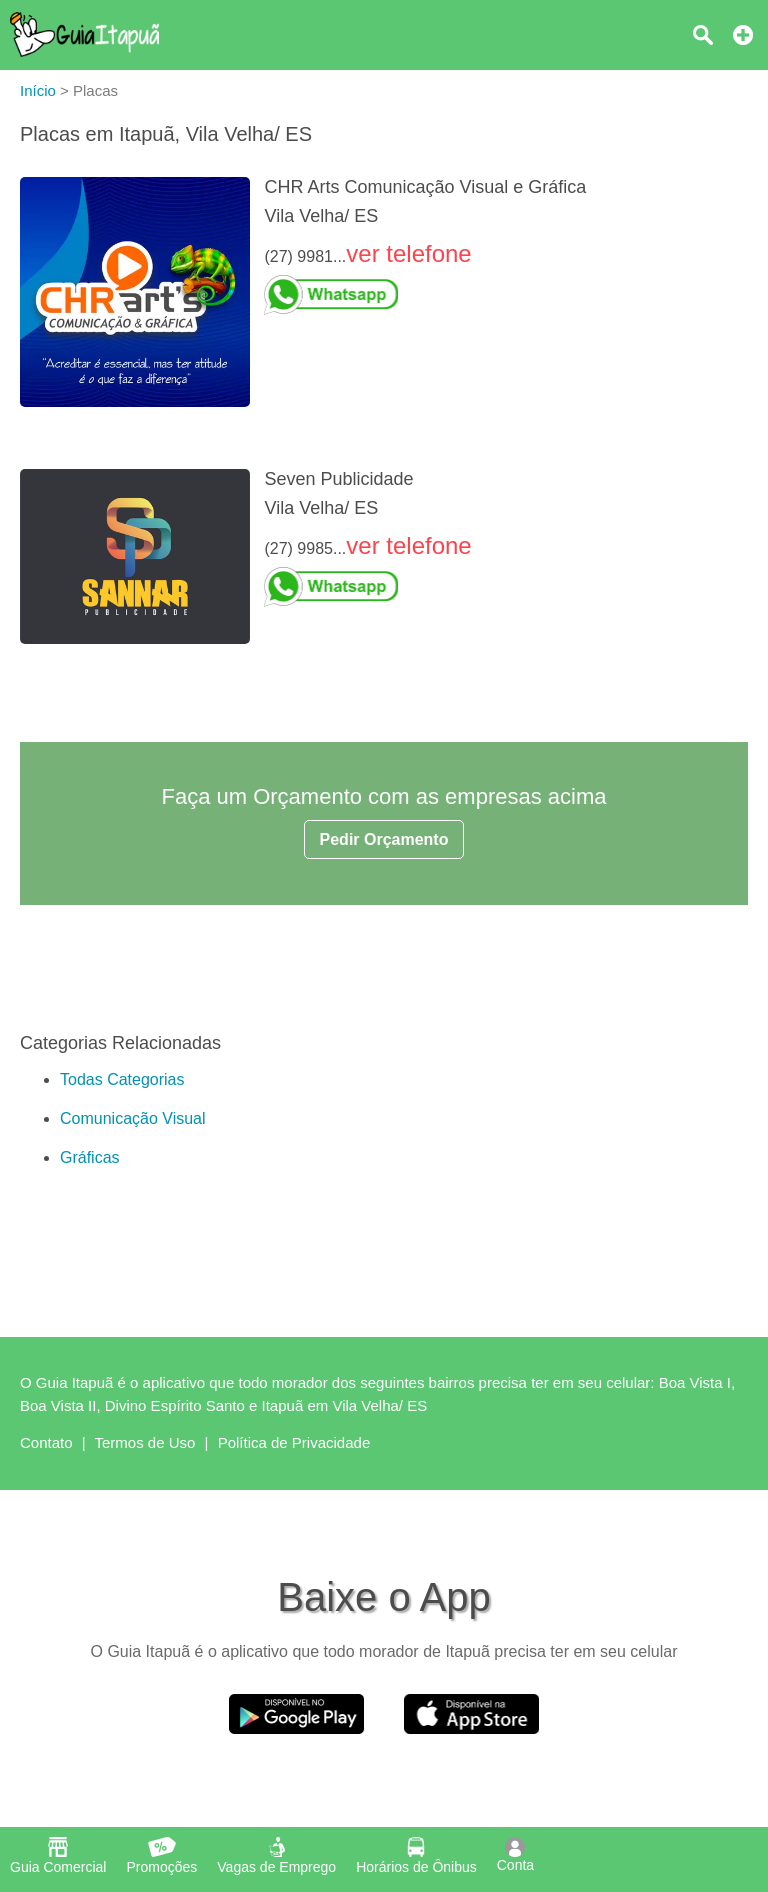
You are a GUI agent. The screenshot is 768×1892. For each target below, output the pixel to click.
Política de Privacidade (294, 1442)
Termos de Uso (145, 1442)
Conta (515, 1855)
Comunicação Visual (133, 1118)
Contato (46, 1442)
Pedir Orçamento (384, 839)
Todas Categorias (122, 1079)
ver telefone (408, 253)
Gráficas (90, 1157)
